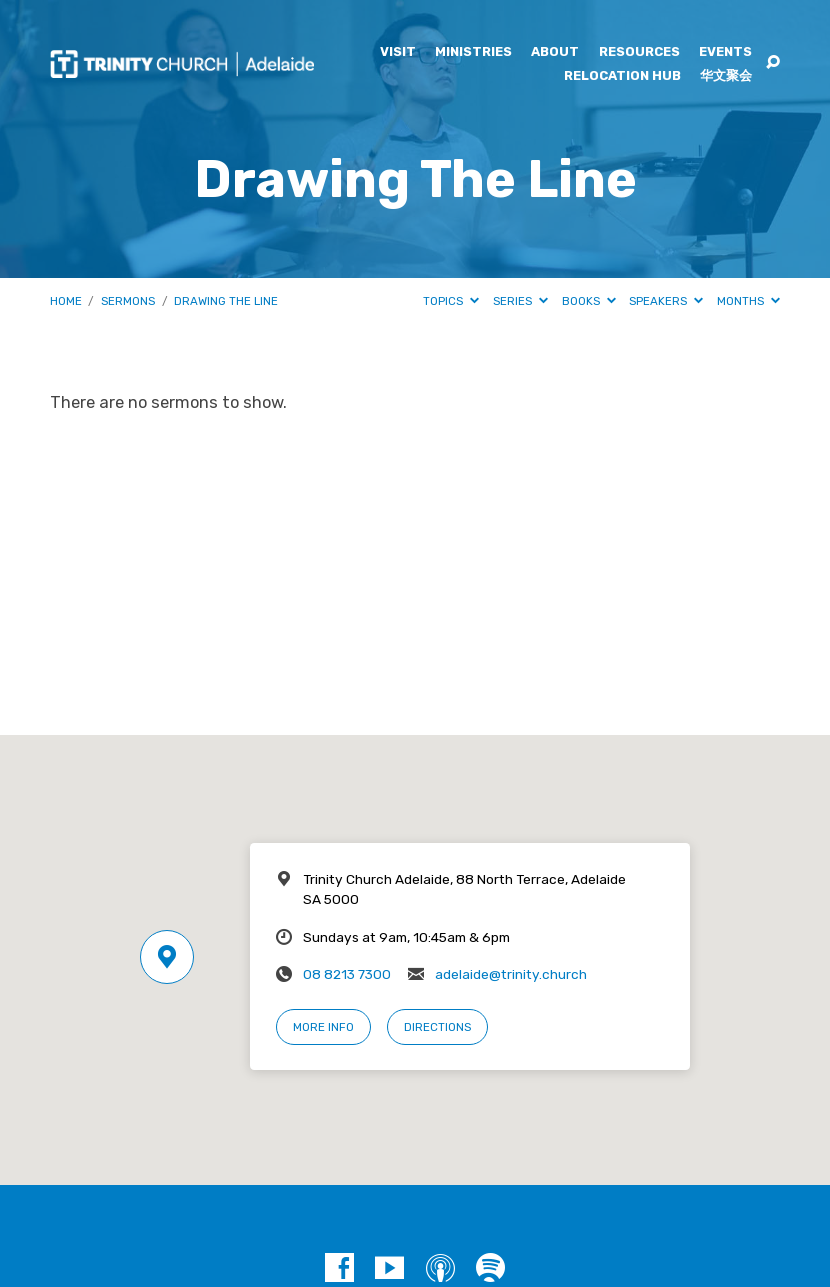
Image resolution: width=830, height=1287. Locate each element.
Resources (639, 52)
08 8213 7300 (347, 974)
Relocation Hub (622, 76)
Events (725, 52)
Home (66, 301)
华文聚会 (726, 76)
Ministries (473, 52)
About (555, 52)
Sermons (128, 301)
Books (589, 301)
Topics (451, 301)
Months (748, 301)
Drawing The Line (226, 301)
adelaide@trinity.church (511, 974)
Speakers (666, 301)
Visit (398, 52)
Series (520, 301)
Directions (437, 1027)
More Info (323, 1027)
